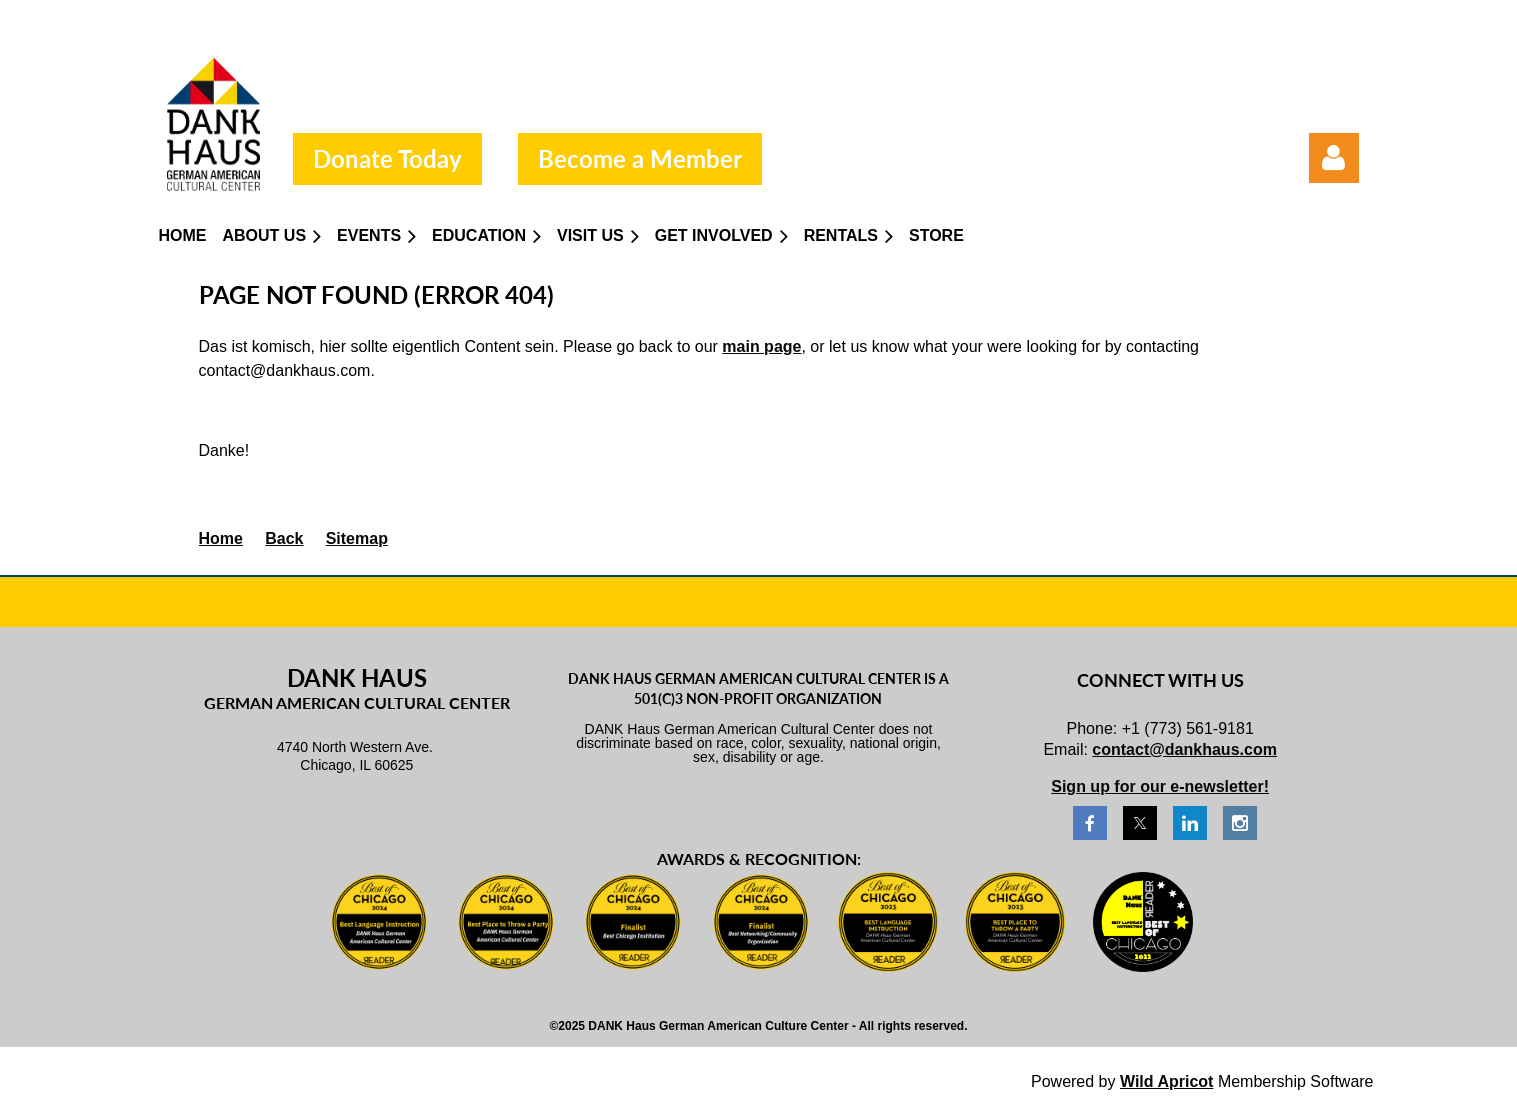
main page (761, 346)
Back (284, 538)
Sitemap (357, 538)
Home (221, 538)
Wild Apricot (1166, 1081)
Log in (1334, 158)
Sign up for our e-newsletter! (1160, 786)
